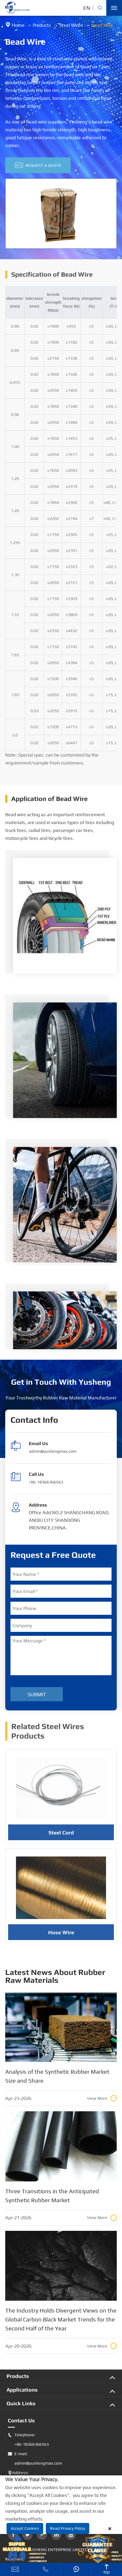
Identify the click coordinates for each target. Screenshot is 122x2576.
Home (18, 25)
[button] (61, 253)
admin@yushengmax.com (52, 1451)
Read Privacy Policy (67, 2528)
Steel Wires (71, 25)
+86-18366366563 (46, 1482)
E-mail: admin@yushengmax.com (35, 2458)
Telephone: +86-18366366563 (28, 2439)
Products (42, 25)
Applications (22, 2390)
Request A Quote (38, 165)
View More (102, 2098)
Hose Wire (61, 1935)
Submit (36, 1694)
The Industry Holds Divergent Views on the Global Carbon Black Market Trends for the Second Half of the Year (61, 2319)
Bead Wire (102, 25)
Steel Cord (61, 1835)
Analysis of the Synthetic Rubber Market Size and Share (57, 2076)
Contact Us (21, 2420)
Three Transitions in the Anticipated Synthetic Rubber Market (52, 2195)
